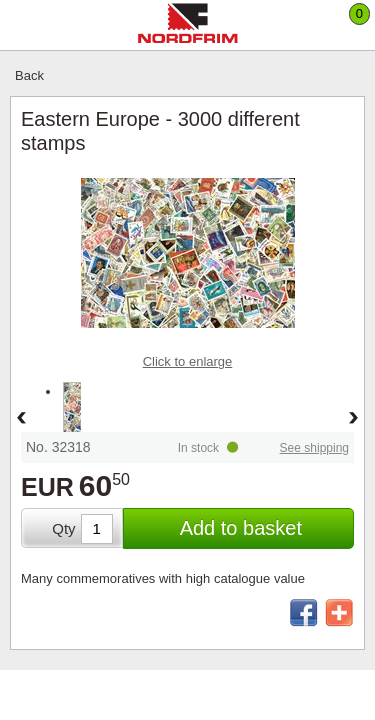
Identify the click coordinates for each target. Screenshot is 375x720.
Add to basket (241, 528)
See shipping (314, 448)
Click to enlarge (188, 361)
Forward (354, 419)
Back (29, 75)
